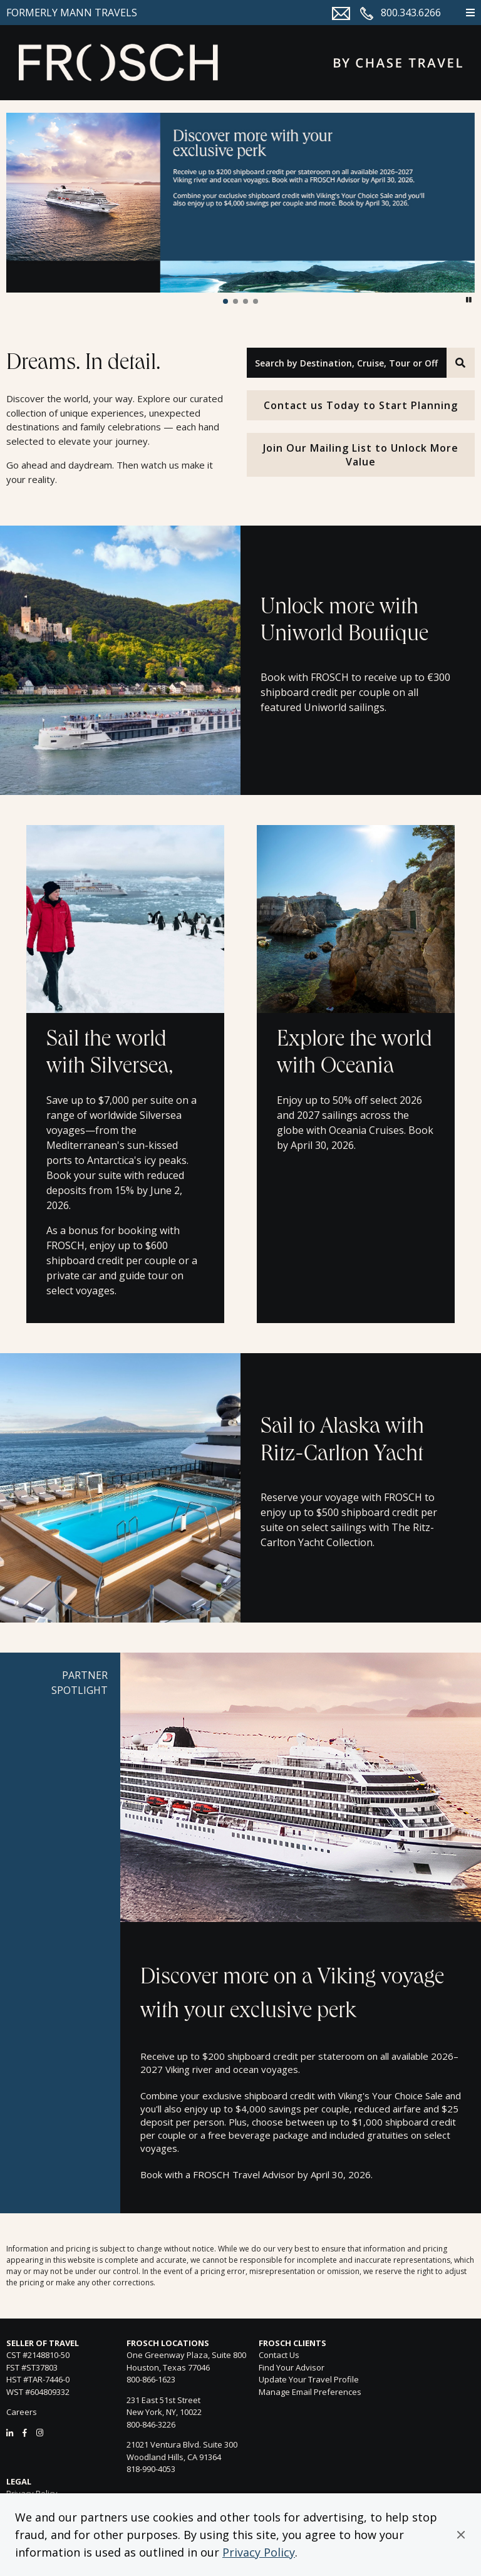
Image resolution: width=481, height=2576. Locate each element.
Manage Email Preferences (310, 2391)
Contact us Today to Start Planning (361, 405)
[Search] (461, 363)
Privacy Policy (258, 2552)
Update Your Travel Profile (309, 2379)
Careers (21, 2412)
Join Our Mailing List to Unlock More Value (360, 455)
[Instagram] (39, 2432)
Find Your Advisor (291, 2367)
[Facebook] (25, 2432)
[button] (461, 2535)
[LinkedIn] (9, 2432)
